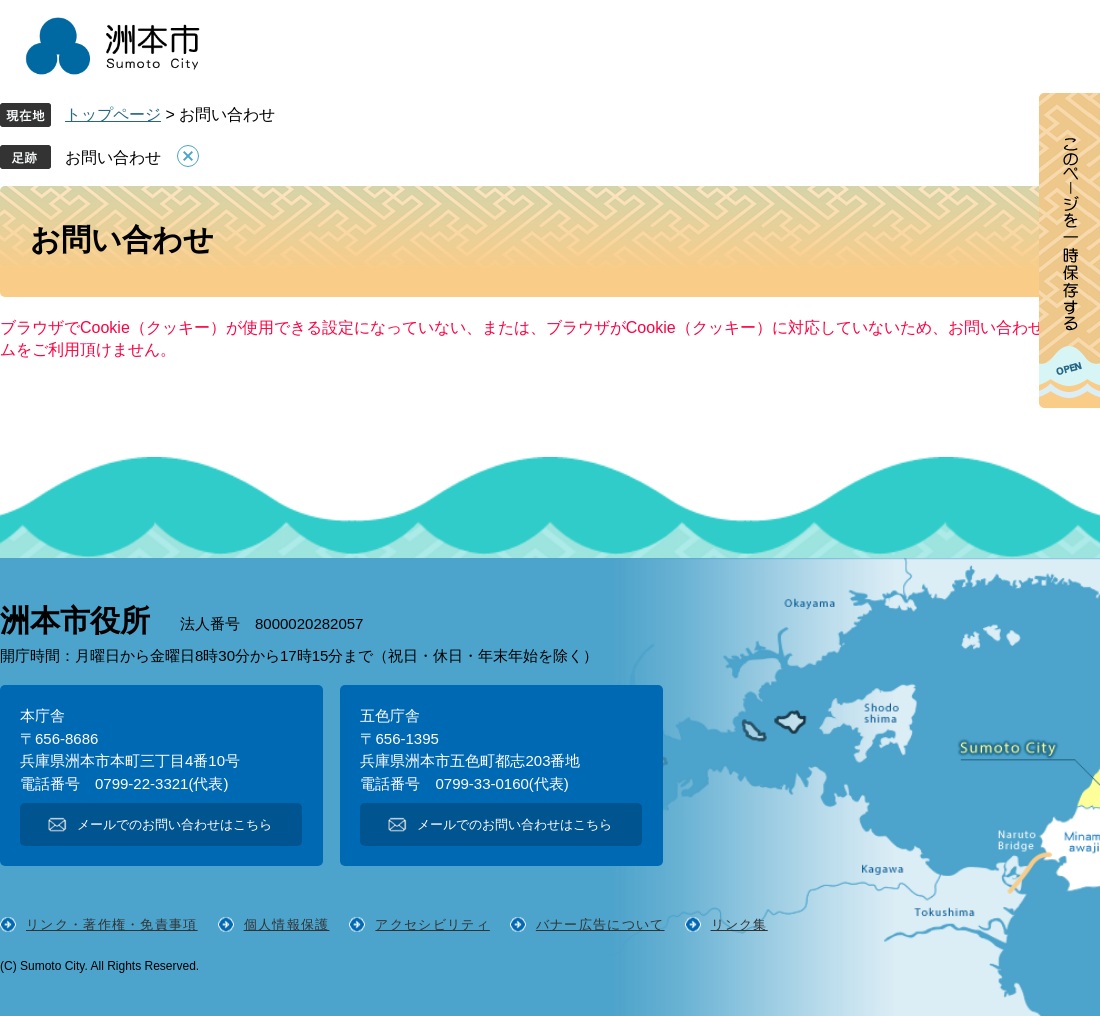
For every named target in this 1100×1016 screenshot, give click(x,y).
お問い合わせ (113, 157)
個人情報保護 (287, 924)
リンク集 (739, 924)
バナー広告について (600, 924)
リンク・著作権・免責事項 (112, 924)
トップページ (113, 114)
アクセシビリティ (432, 924)
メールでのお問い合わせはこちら (174, 824)
